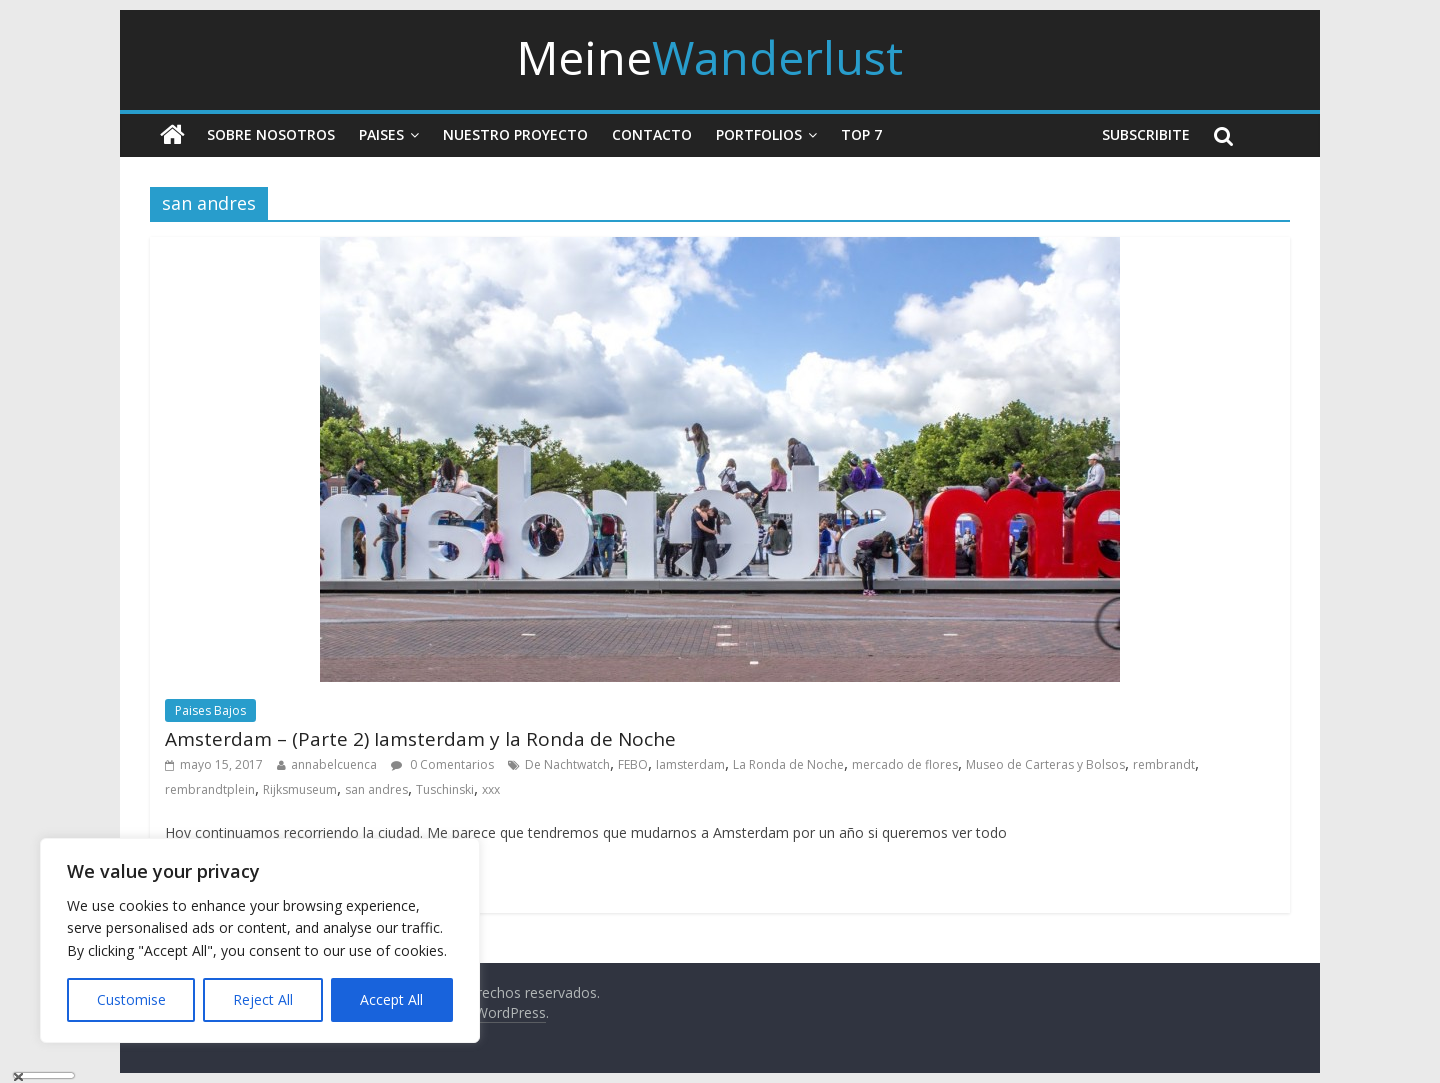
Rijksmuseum (300, 789)
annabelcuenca (334, 764)
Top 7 (861, 134)
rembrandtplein (210, 789)
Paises (381, 134)
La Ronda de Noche (788, 764)
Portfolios (759, 134)
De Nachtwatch (567, 764)
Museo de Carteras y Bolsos (1045, 764)
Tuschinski (445, 789)
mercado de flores (905, 764)
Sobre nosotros (271, 134)
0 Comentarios (442, 764)
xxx (491, 789)
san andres (376, 789)
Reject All (263, 999)
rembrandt (1164, 764)
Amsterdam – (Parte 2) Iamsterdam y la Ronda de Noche (420, 739)
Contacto (652, 134)
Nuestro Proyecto (515, 134)
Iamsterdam (690, 764)
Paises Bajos (210, 710)
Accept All (391, 999)
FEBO (633, 764)
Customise (131, 999)
